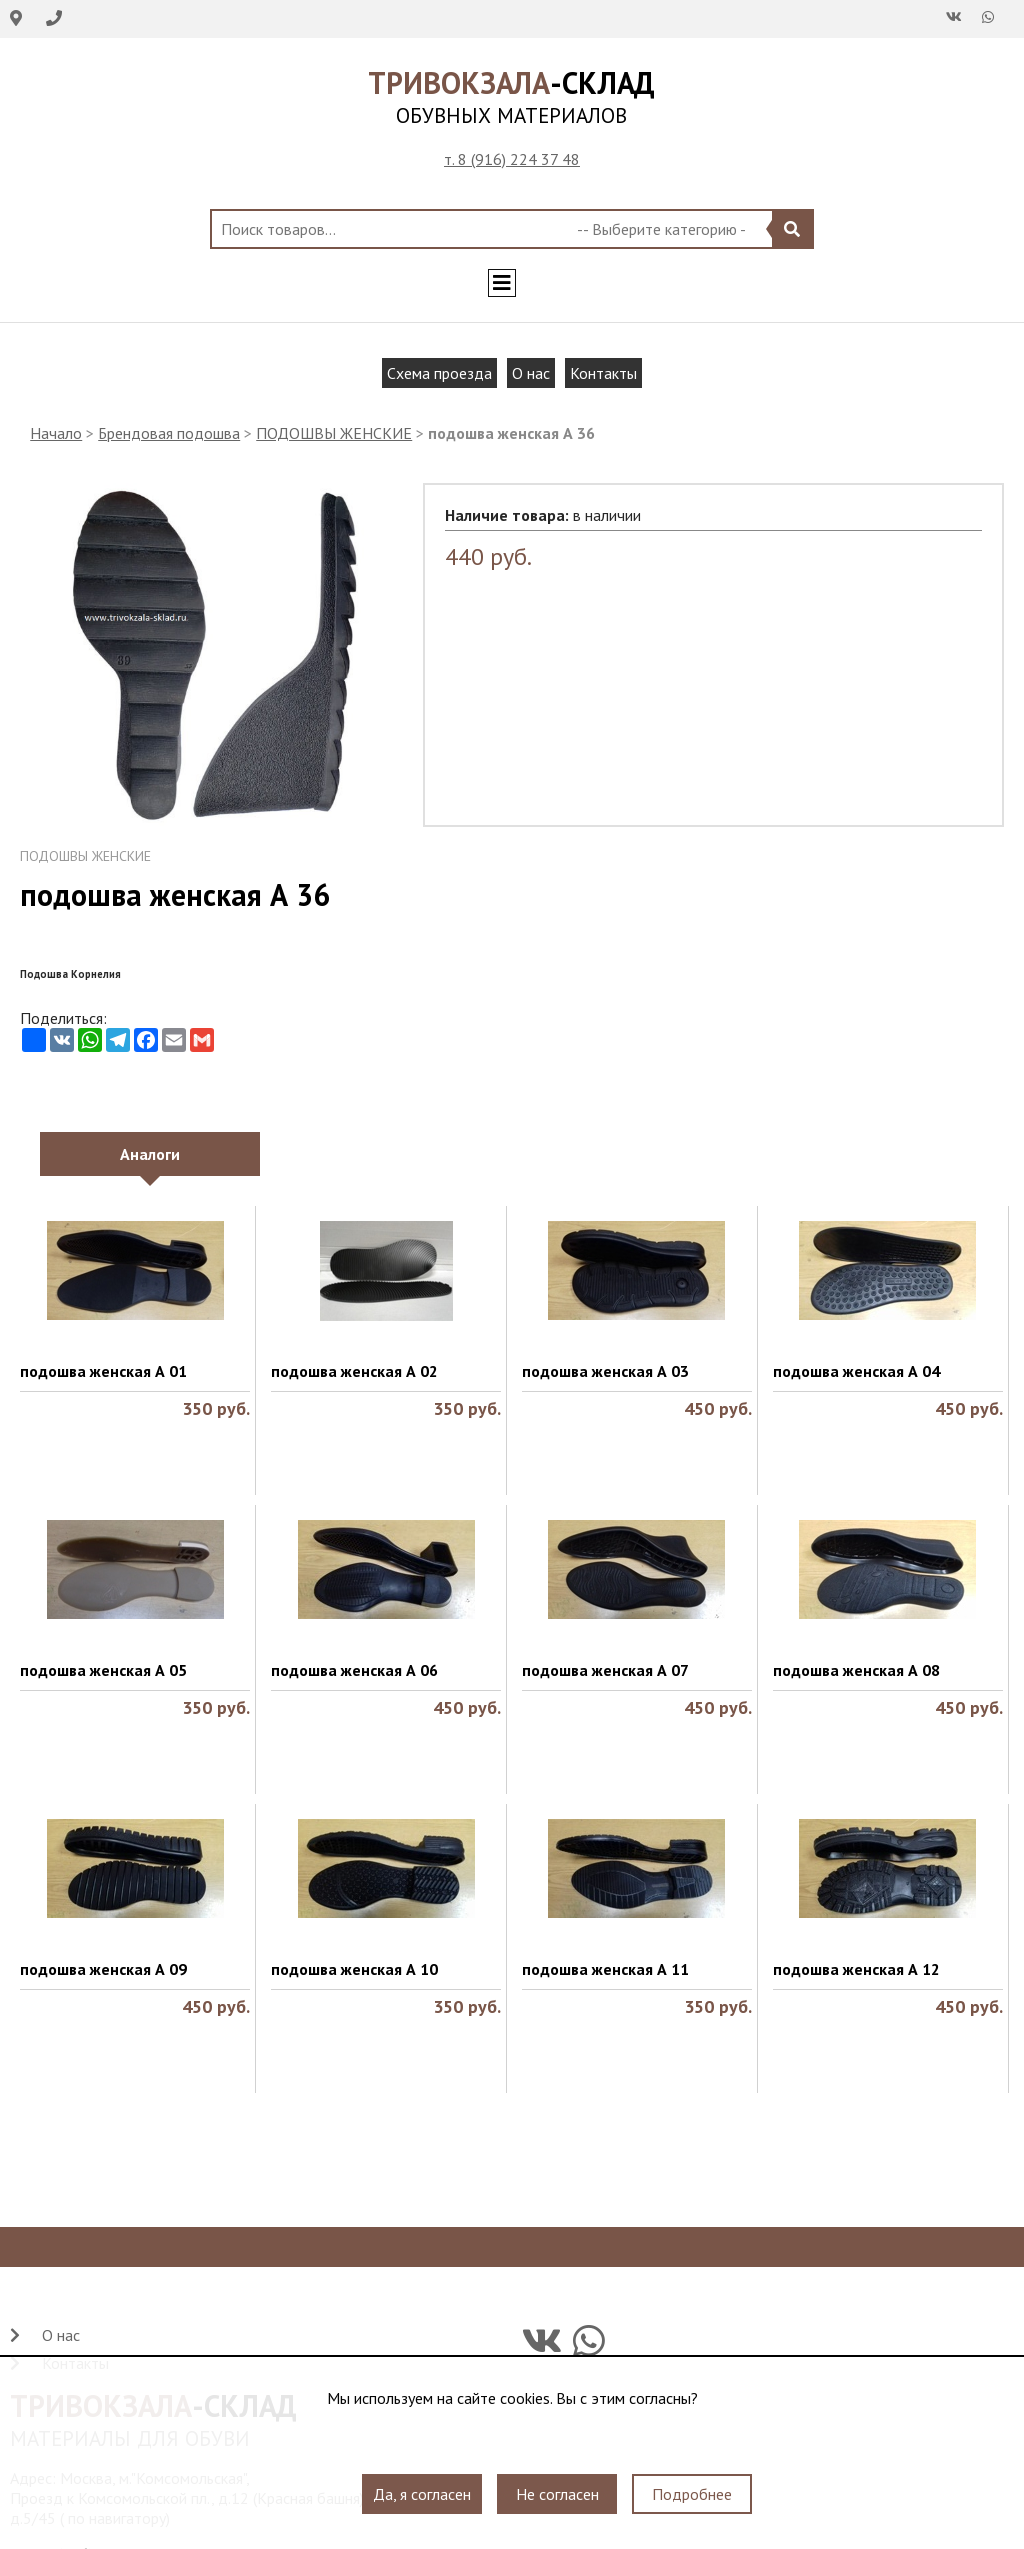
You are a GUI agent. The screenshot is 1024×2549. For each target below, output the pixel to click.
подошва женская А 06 (354, 1670)
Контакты (603, 373)
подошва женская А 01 (103, 1371)
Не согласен (557, 2494)
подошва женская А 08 (856, 1670)
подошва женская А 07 (605, 1670)
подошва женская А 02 (354, 1371)
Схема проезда (439, 373)
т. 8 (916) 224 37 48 (512, 159)
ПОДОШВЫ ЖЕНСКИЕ (334, 433)
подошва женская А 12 (856, 1969)
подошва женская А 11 (605, 1969)
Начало (56, 433)
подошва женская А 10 (354, 1969)
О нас (531, 373)
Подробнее (692, 2494)
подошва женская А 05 (103, 1670)
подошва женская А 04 (856, 1371)
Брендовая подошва (169, 433)
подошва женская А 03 (605, 1371)
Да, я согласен (422, 2494)
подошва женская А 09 (103, 1969)
